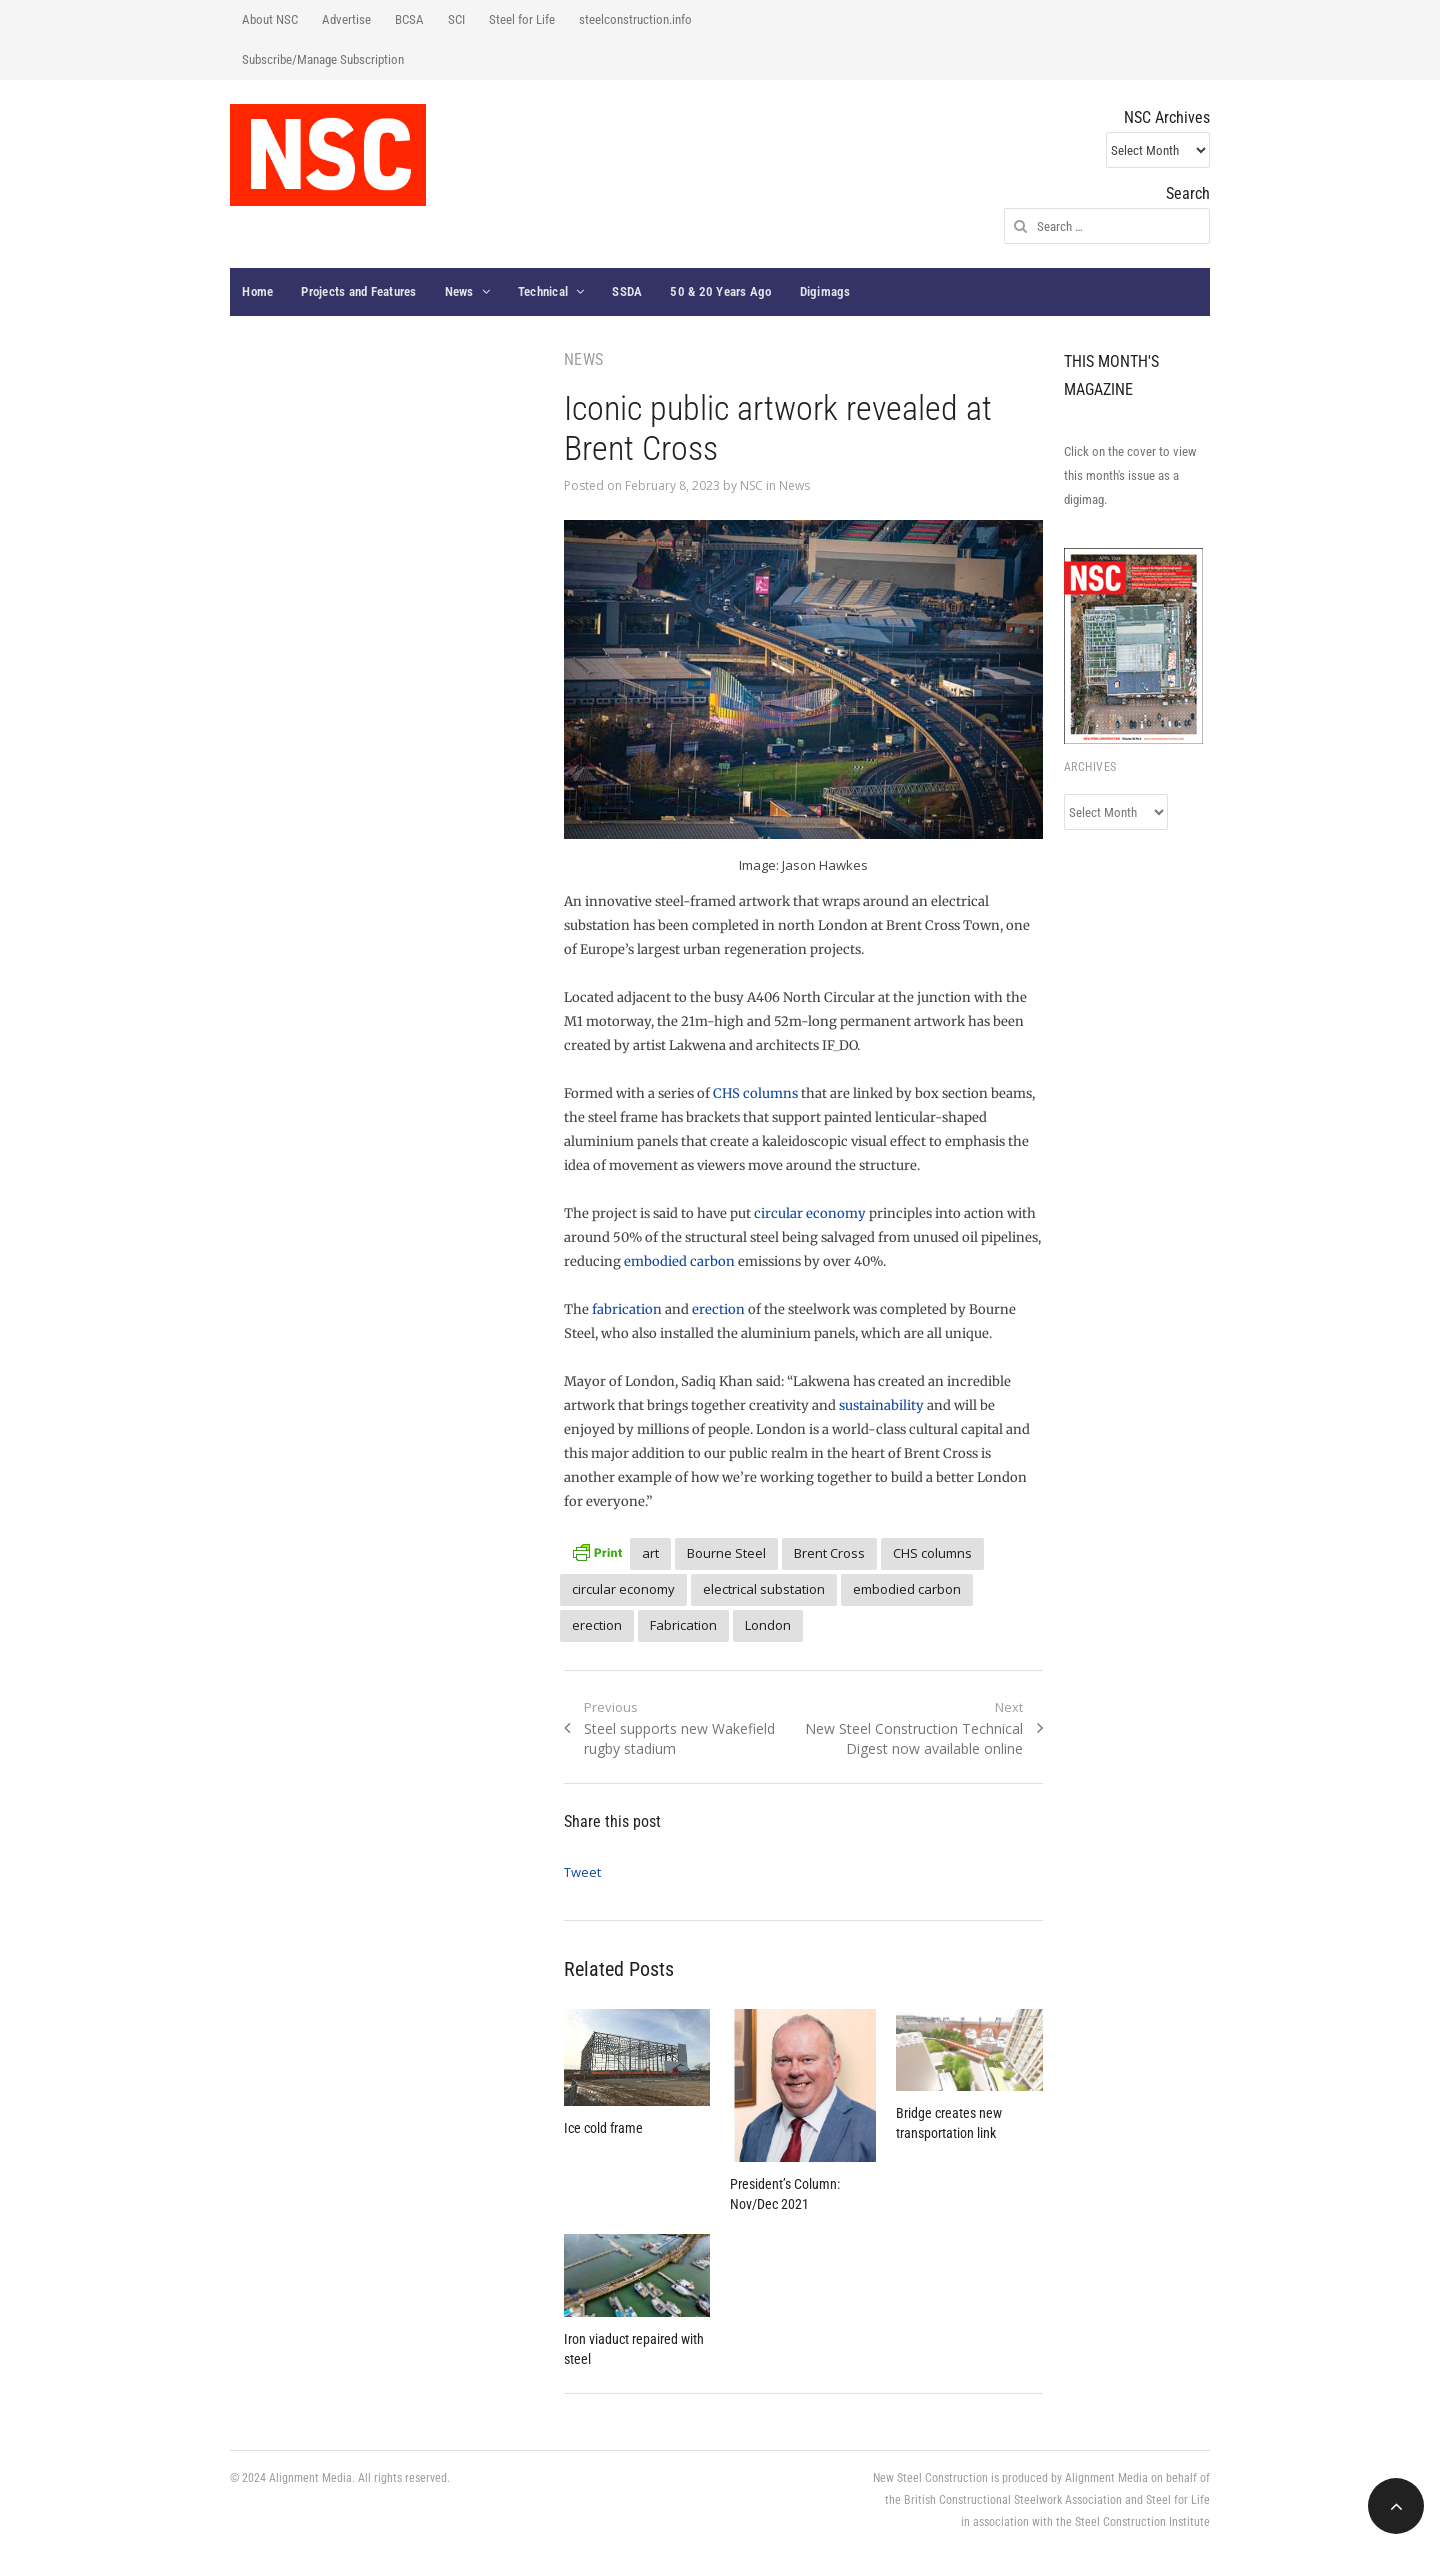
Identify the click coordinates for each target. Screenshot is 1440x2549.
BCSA (409, 19)
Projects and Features (358, 291)
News (459, 291)
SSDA (627, 291)
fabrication (627, 1309)
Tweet (582, 1872)
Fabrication (683, 1625)
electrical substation (764, 1589)
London (768, 1625)
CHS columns (755, 1093)
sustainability (881, 1405)
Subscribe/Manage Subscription (323, 59)
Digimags (825, 291)
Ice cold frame (603, 2128)
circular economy (810, 1213)
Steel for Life (522, 19)
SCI (456, 19)
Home (257, 291)
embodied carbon (679, 1261)
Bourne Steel (726, 1553)
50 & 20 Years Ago (720, 291)
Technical (543, 291)
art (650, 1553)
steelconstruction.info (635, 19)
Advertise (346, 19)
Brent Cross (829, 1553)
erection (718, 1309)
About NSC (270, 19)
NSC (751, 485)
